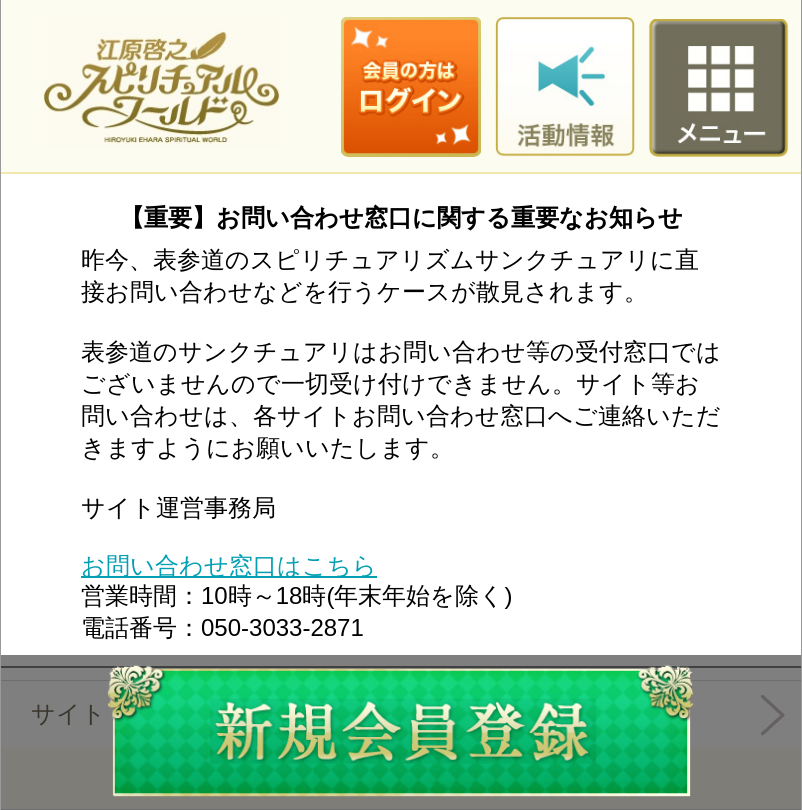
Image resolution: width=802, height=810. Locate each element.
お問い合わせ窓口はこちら (229, 565)
